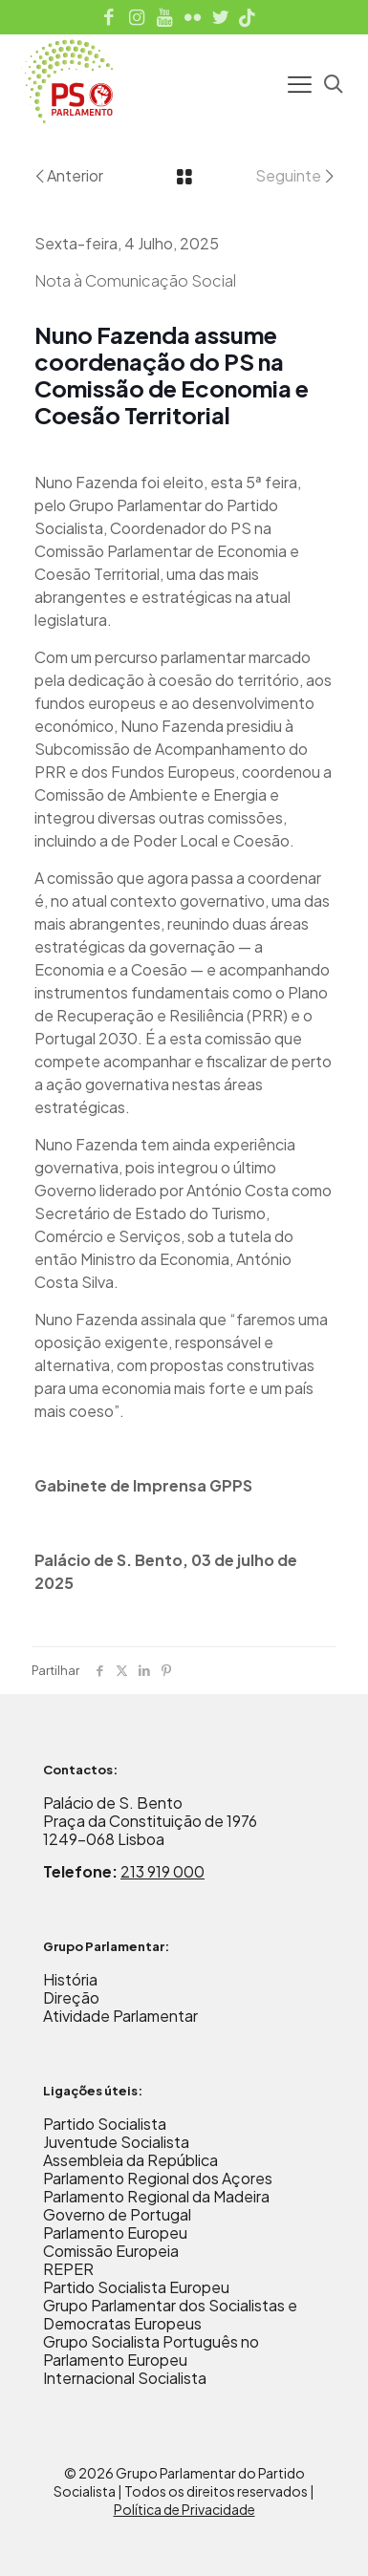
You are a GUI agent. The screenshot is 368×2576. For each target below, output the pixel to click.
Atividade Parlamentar (120, 2016)
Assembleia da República (130, 2160)
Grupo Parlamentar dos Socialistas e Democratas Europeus (170, 2314)
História (70, 1979)
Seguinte (295, 175)
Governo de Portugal (117, 2214)
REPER (68, 2269)
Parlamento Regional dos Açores (157, 2178)
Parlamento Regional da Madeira (156, 2196)
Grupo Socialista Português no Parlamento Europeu (151, 2350)
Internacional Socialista (124, 2378)
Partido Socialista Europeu (136, 2287)
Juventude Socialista (116, 2142)
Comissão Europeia (111, 2251)
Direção (71, 1997)
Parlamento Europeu (115, 2232)
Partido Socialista (104, 2124)
